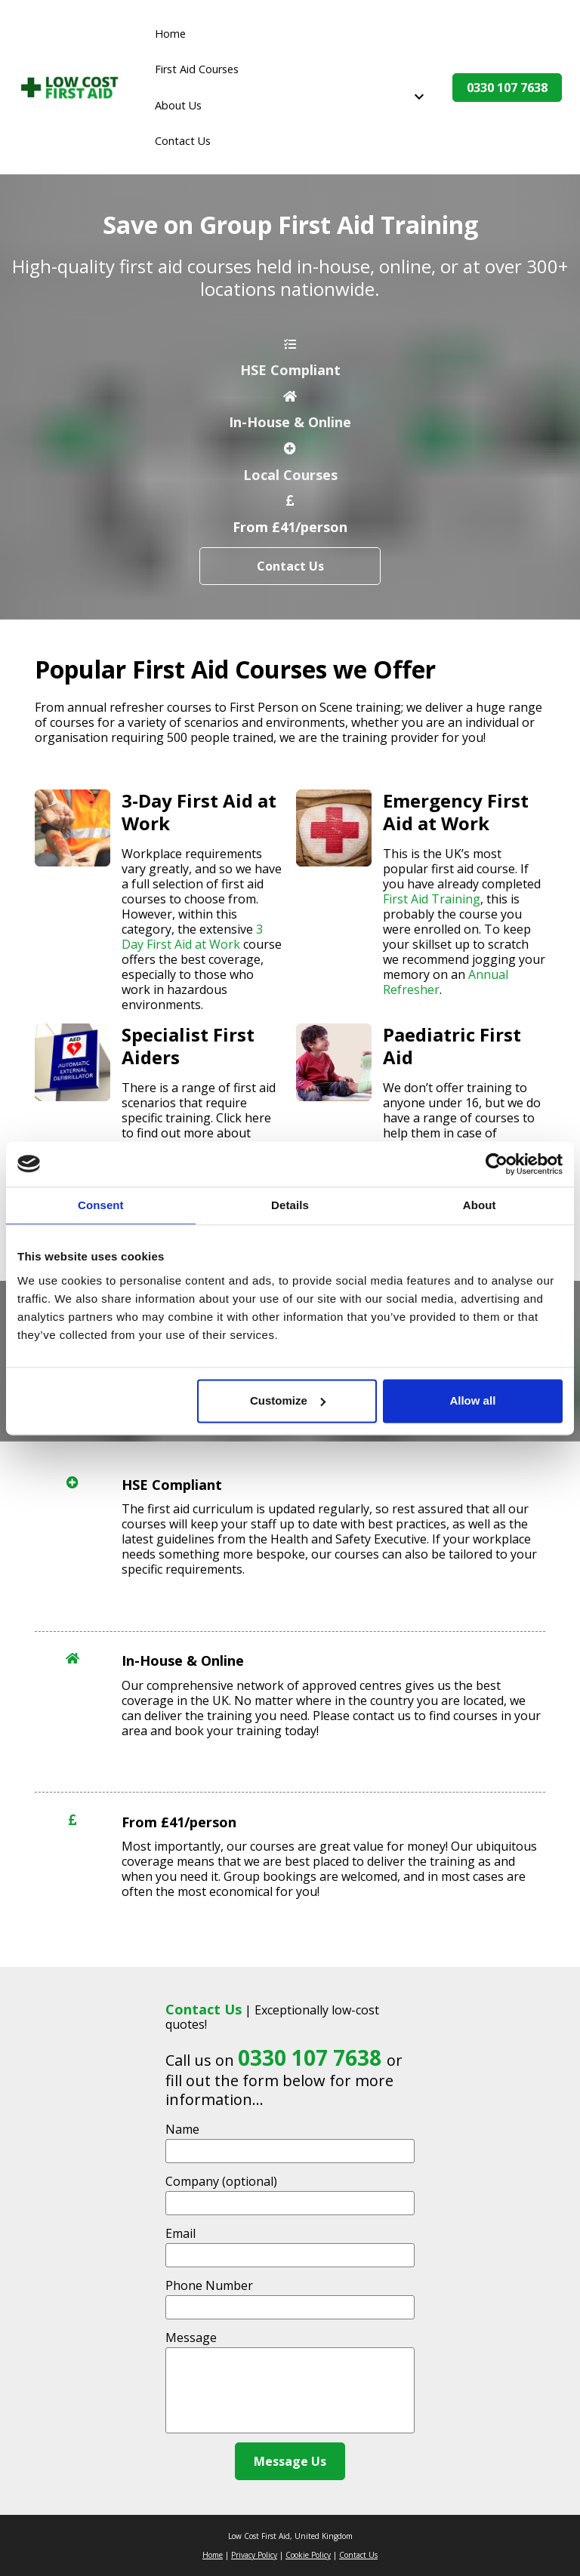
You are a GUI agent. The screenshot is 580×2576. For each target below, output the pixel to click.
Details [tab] (290, 1205)
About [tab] (479, 1205)
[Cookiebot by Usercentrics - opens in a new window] (496, 1164)
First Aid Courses (197, 69)
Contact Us (183, 141)
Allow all (472, 1400)
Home (170, 33)
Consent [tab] (101, 1205)
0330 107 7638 (507, 87)
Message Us (290, 2461)
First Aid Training (431, 899)
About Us (178, 105)
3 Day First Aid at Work (194, 937)
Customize (287, 1400)
